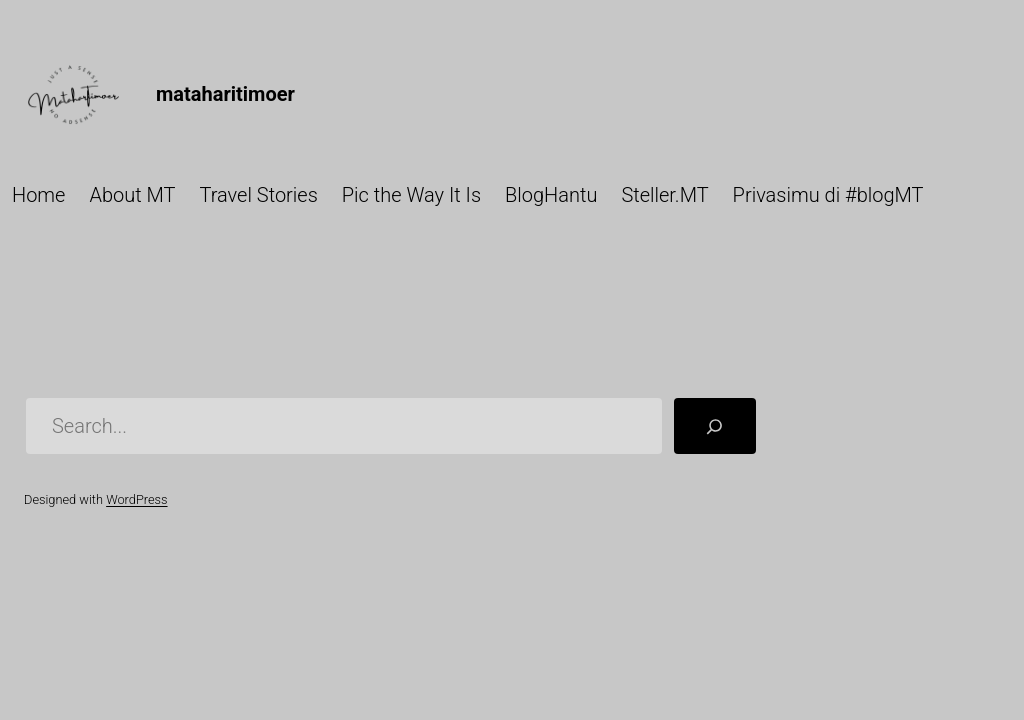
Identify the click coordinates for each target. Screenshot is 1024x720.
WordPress (136, 499)
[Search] (715, 426)
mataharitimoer (225, 94)
